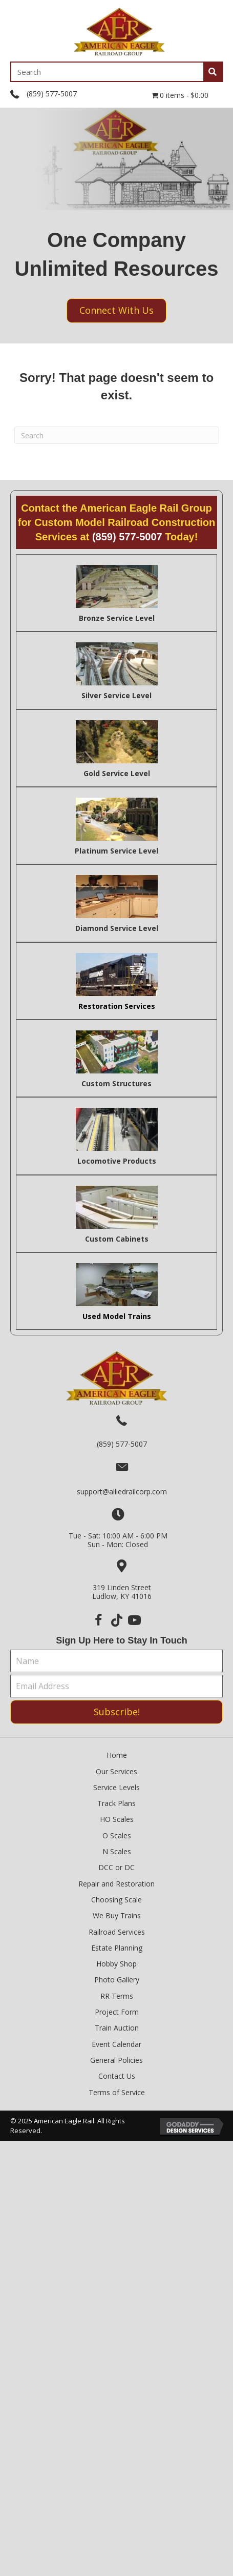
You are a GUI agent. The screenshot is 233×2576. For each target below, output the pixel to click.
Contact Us (116, 2076)
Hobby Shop (116, 1964)
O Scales (116, 1835)
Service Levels (116, 1787)
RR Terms (116, 1996)
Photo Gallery (116, 1979)
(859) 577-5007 (52, 93)
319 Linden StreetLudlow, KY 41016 (122, 1592)
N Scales (116, 1851)
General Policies (116, 2060)
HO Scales (117, 1819)
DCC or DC (116, 1867)
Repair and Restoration (116, 1884)
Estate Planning (116, 1948)
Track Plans (116, 1803)
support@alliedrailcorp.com (122, 1491)
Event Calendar (116, 2044)
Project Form (117, 2012)
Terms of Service (117, 2092)
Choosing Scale (116, 1899)
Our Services (116, 1771)
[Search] (116, 435)
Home (117, 1755)
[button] (98, 1620)
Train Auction (117, 2028)
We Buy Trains (117, 1915)
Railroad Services (117, 1932)
